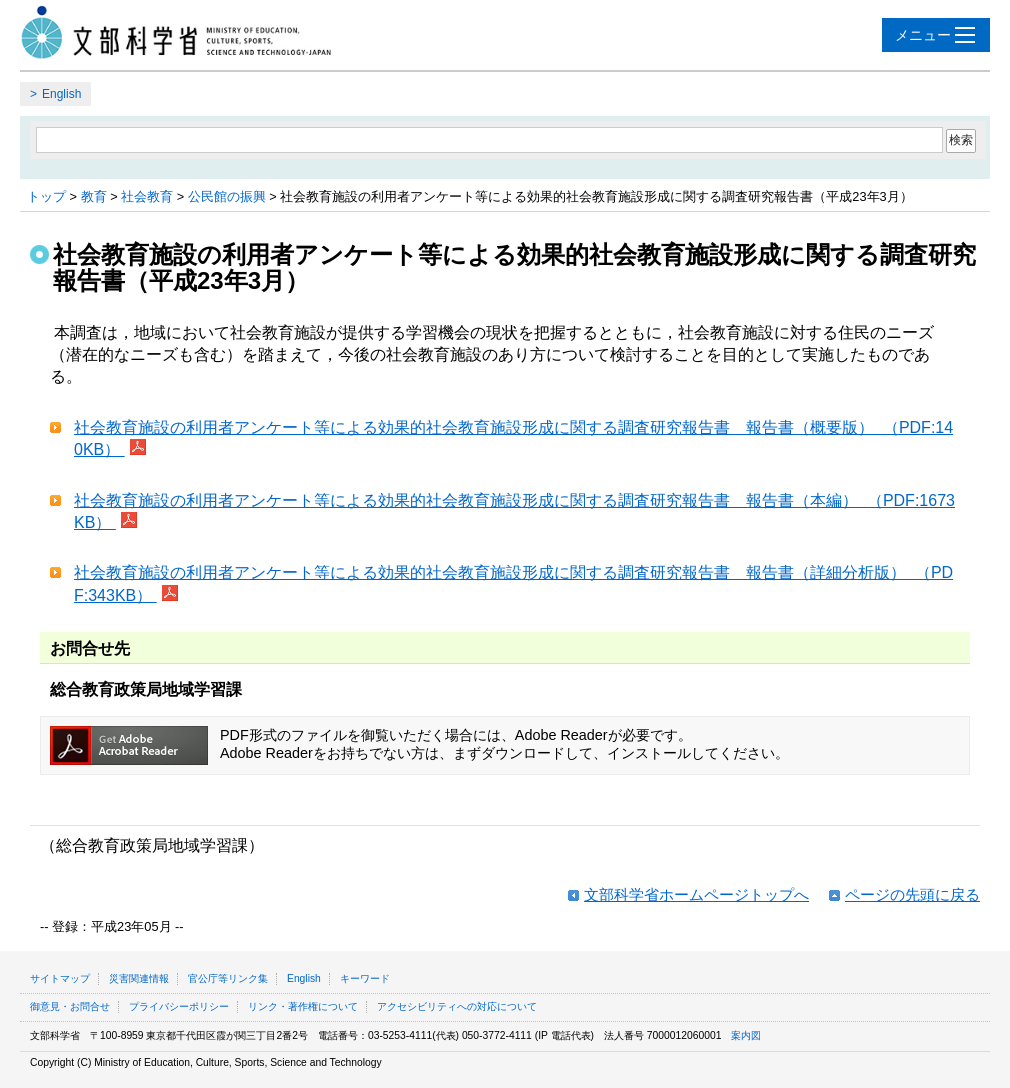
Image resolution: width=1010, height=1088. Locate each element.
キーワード (365, 978)
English (61, 94)
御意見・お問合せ (70, 1006)
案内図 (746, 1035)
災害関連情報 (139, 978)
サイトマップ (60, 978)
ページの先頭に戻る (912, 894)
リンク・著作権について (303, 1006)
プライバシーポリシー (179, 1006)
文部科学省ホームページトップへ (696, 894)
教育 (94, 196)
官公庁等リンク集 (228, 978)
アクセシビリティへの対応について (457, 1006)
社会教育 (147, 196)
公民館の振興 (227, 196)
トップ (46, 196)
